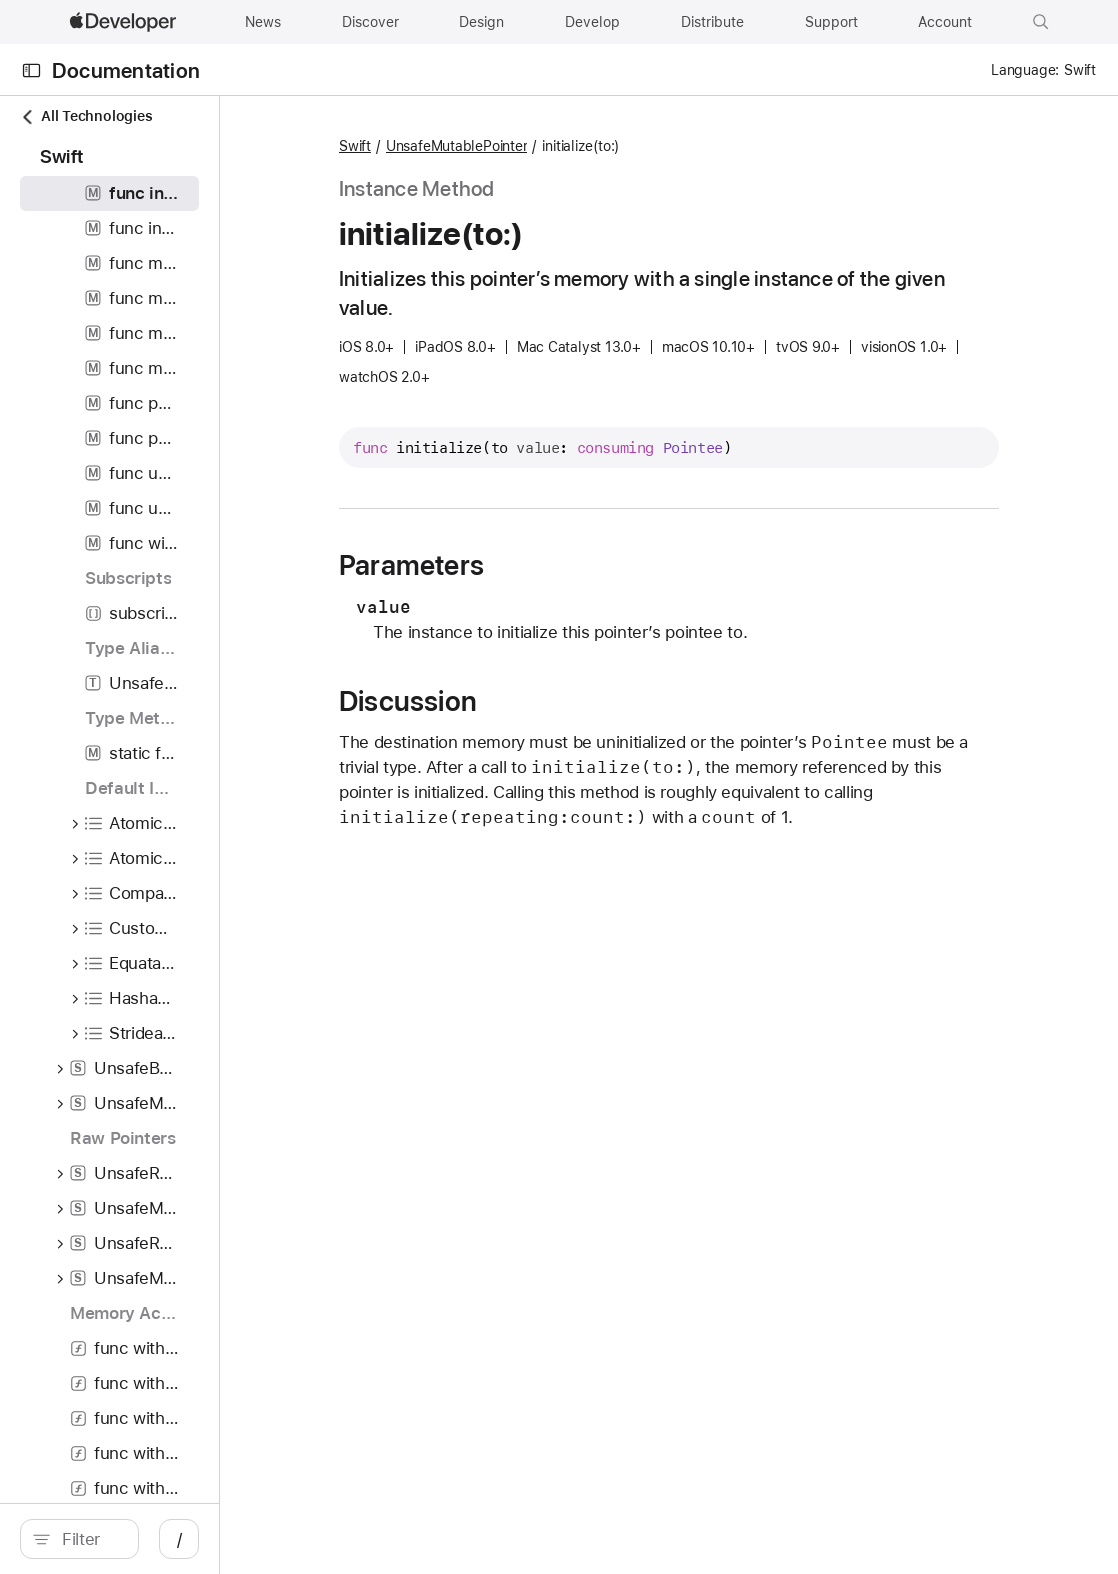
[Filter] (180, 1539)
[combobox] (180, 1539)
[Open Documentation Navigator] (31, 70)
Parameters (552, 566)
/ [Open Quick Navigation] (359, 1539)
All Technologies (86, 116)
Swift (496, 147)
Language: (1025, 70)
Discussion (549, 702)
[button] (1041, 22)
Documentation (126, 70)
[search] (169, 1539)
